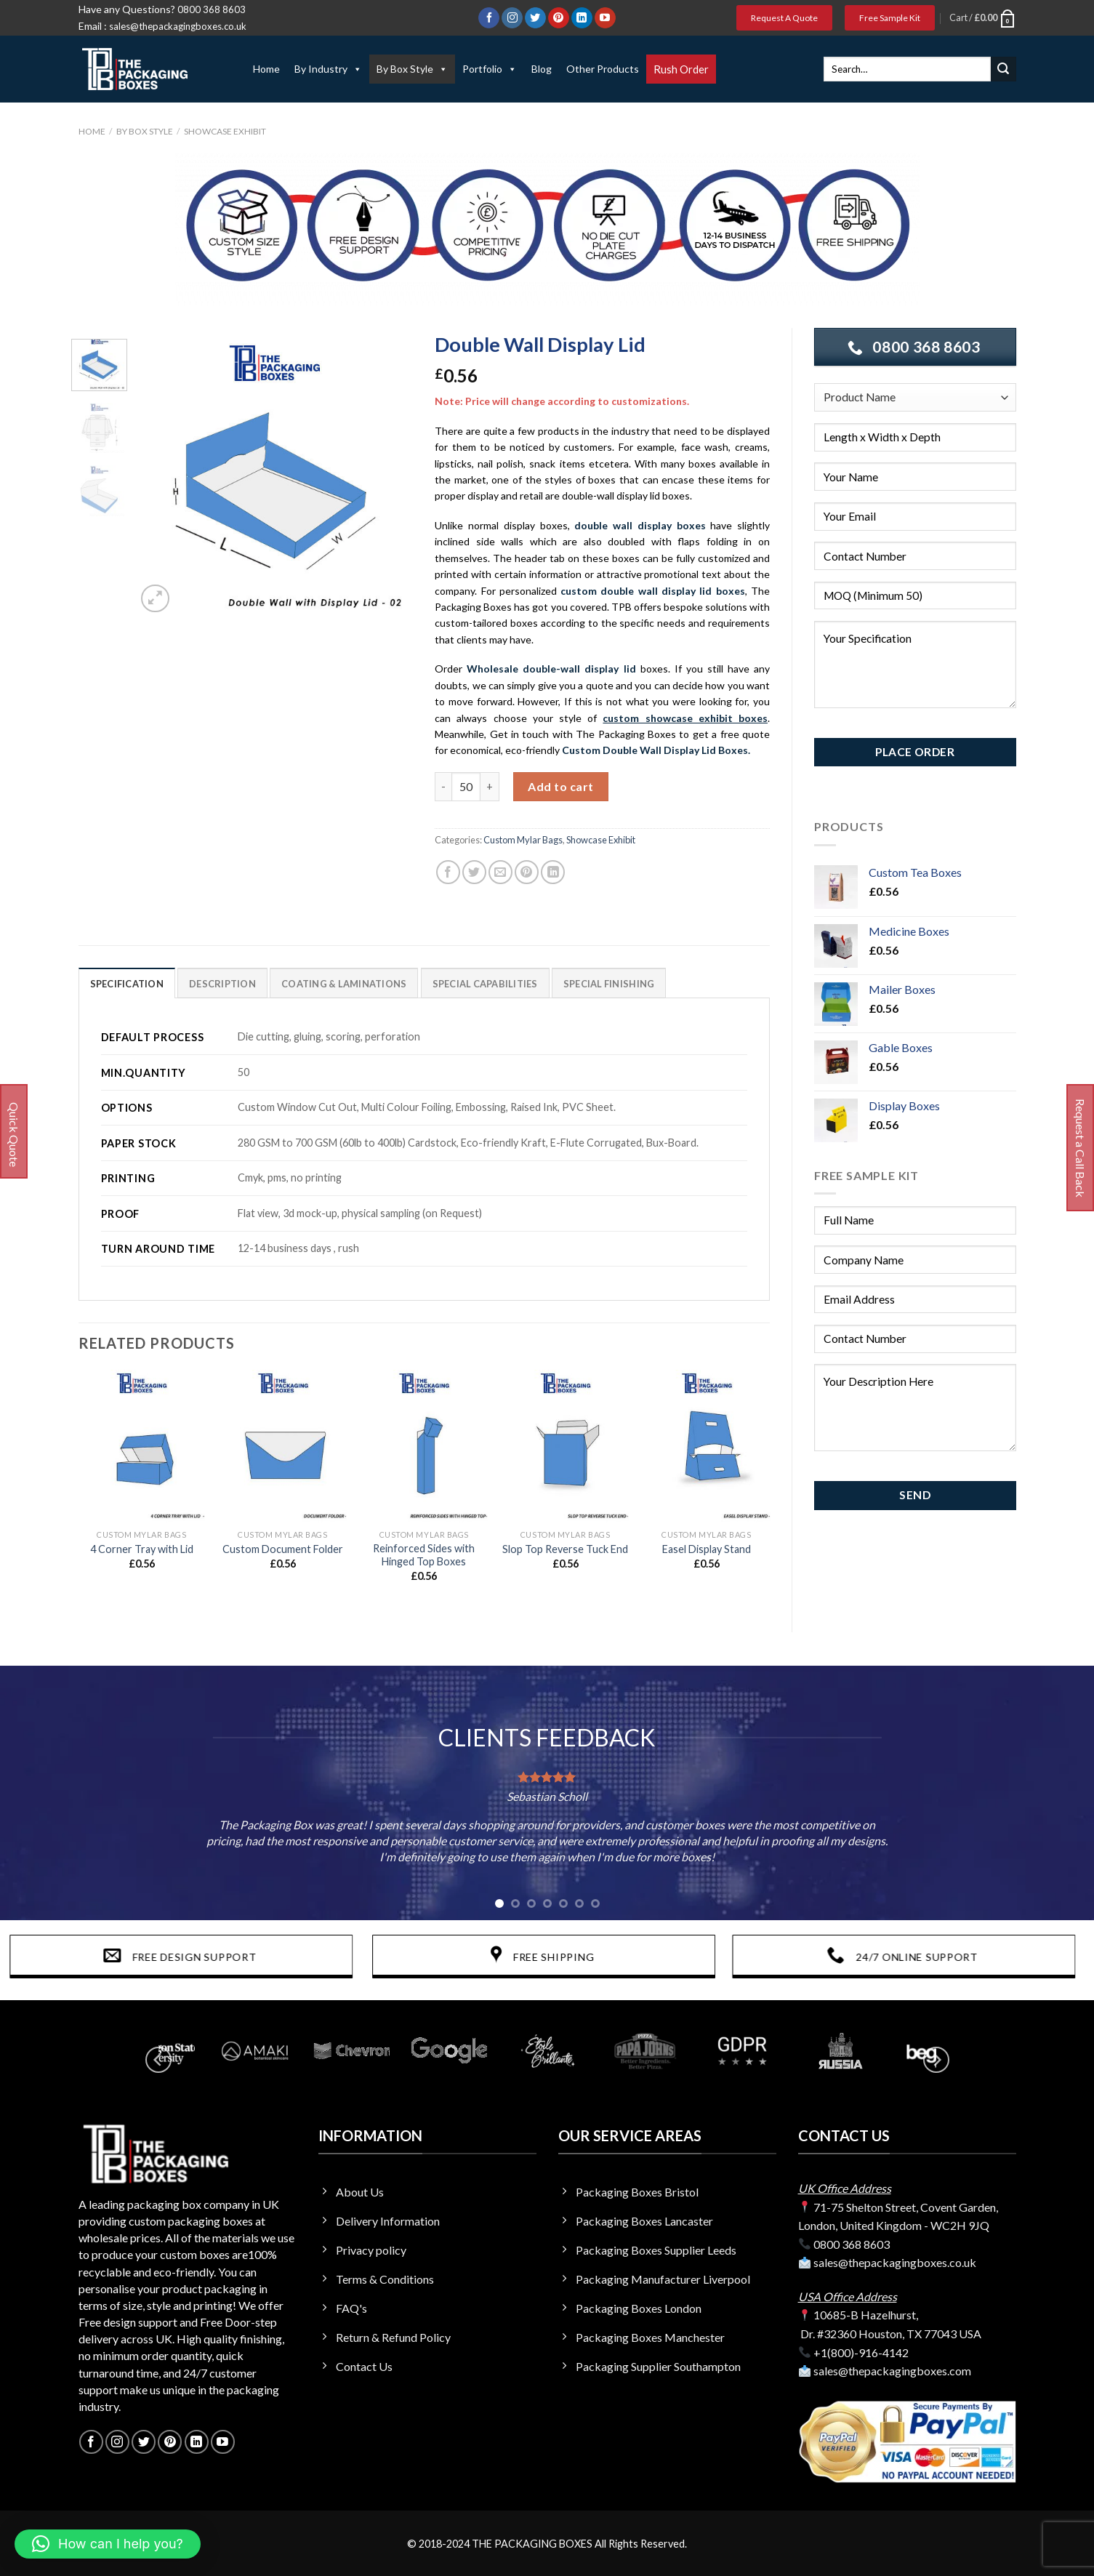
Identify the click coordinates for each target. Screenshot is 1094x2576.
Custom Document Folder (282, 1549)
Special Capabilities (485, 984)
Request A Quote (784, 17)
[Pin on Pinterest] (527, 872)
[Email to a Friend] (500, 872)
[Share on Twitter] (474, 872)
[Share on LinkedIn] (553, 872)
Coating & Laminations (343, 984)
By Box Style (412, 69)
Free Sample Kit (889, 17)
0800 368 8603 (211, 9)
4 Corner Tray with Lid (141, 1549)
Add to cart (560, 786)
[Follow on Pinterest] (558, 18)
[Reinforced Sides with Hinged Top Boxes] (424, 1446)
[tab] (127, 983)
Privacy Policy (900, 728)
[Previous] (158, 2059)
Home (266, 69)
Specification (127, 984)
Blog (541, 69)
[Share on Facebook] (448, 872)
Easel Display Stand (706, 1549)
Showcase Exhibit (225, 131)
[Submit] (1003, 69)
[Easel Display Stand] (706, 1446)
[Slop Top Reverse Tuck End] (565, 1446)
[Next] (936, 2059)
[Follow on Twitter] (535, 18)
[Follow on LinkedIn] (581, 18)
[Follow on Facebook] (488, 18)
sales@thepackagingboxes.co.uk (177, 26)
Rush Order (681, 69)
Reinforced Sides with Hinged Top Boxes (424, 1555)
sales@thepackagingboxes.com (892, 2371)
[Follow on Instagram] (512, 18)
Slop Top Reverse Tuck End (565, 1549)
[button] (108, 2544)
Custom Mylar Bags (523, 840)
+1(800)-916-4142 (861, 2352)
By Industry (328, 69)
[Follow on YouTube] (605, 18)
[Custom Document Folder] (283, 1446)
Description (222, 984)
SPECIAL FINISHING (608, 984)
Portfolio (489, 69)
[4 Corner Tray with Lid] (141, 1446)
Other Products (602, 69)
